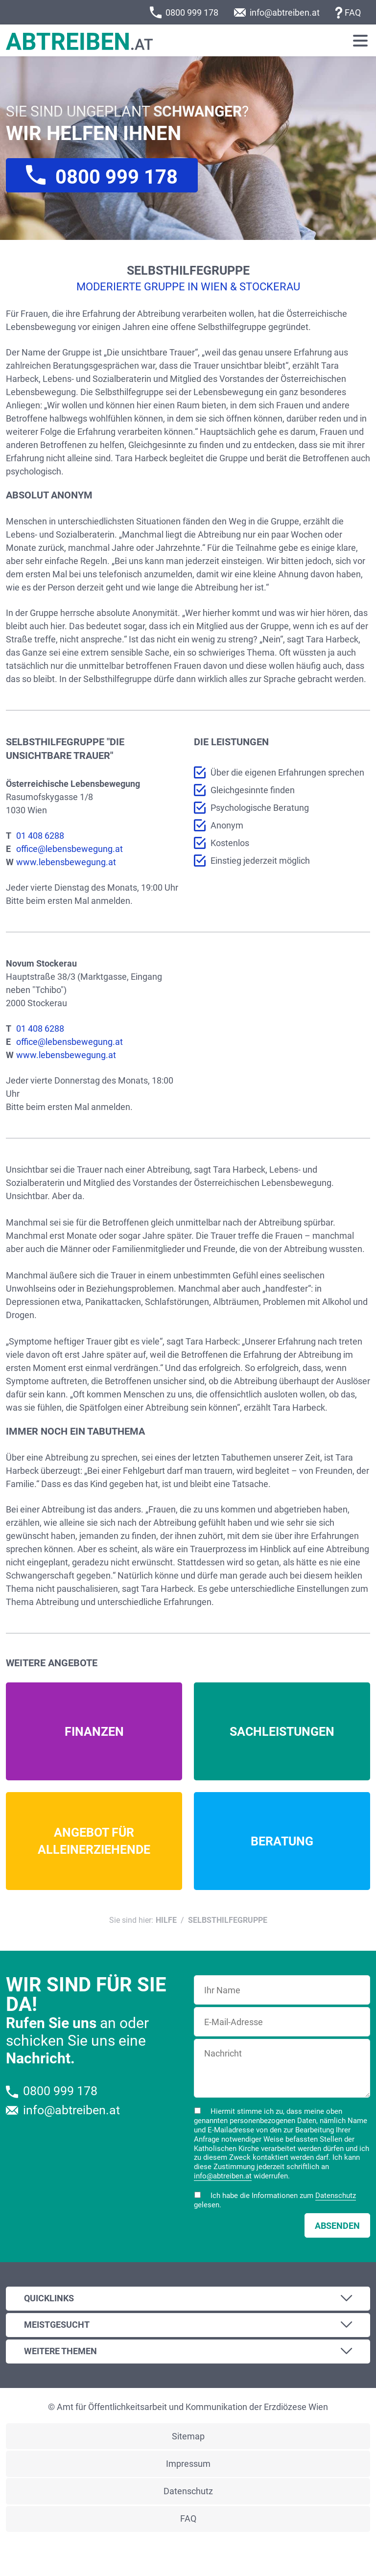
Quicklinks (49, 2298)
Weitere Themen (60, 2351)
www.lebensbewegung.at (66, 862)
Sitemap (188, 2436)
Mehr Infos (94, 1731)
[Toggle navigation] (360, 41)
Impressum (188, 2463)
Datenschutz (335, 2195)
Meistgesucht (57, 2324)
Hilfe (166, 1920)
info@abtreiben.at (285, 12)
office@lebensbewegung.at (69, 849)
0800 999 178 (191, 12)
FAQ (353, 12)
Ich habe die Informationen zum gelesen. (275, 2200)
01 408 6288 (40, 835)
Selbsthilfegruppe (227, 1920)
